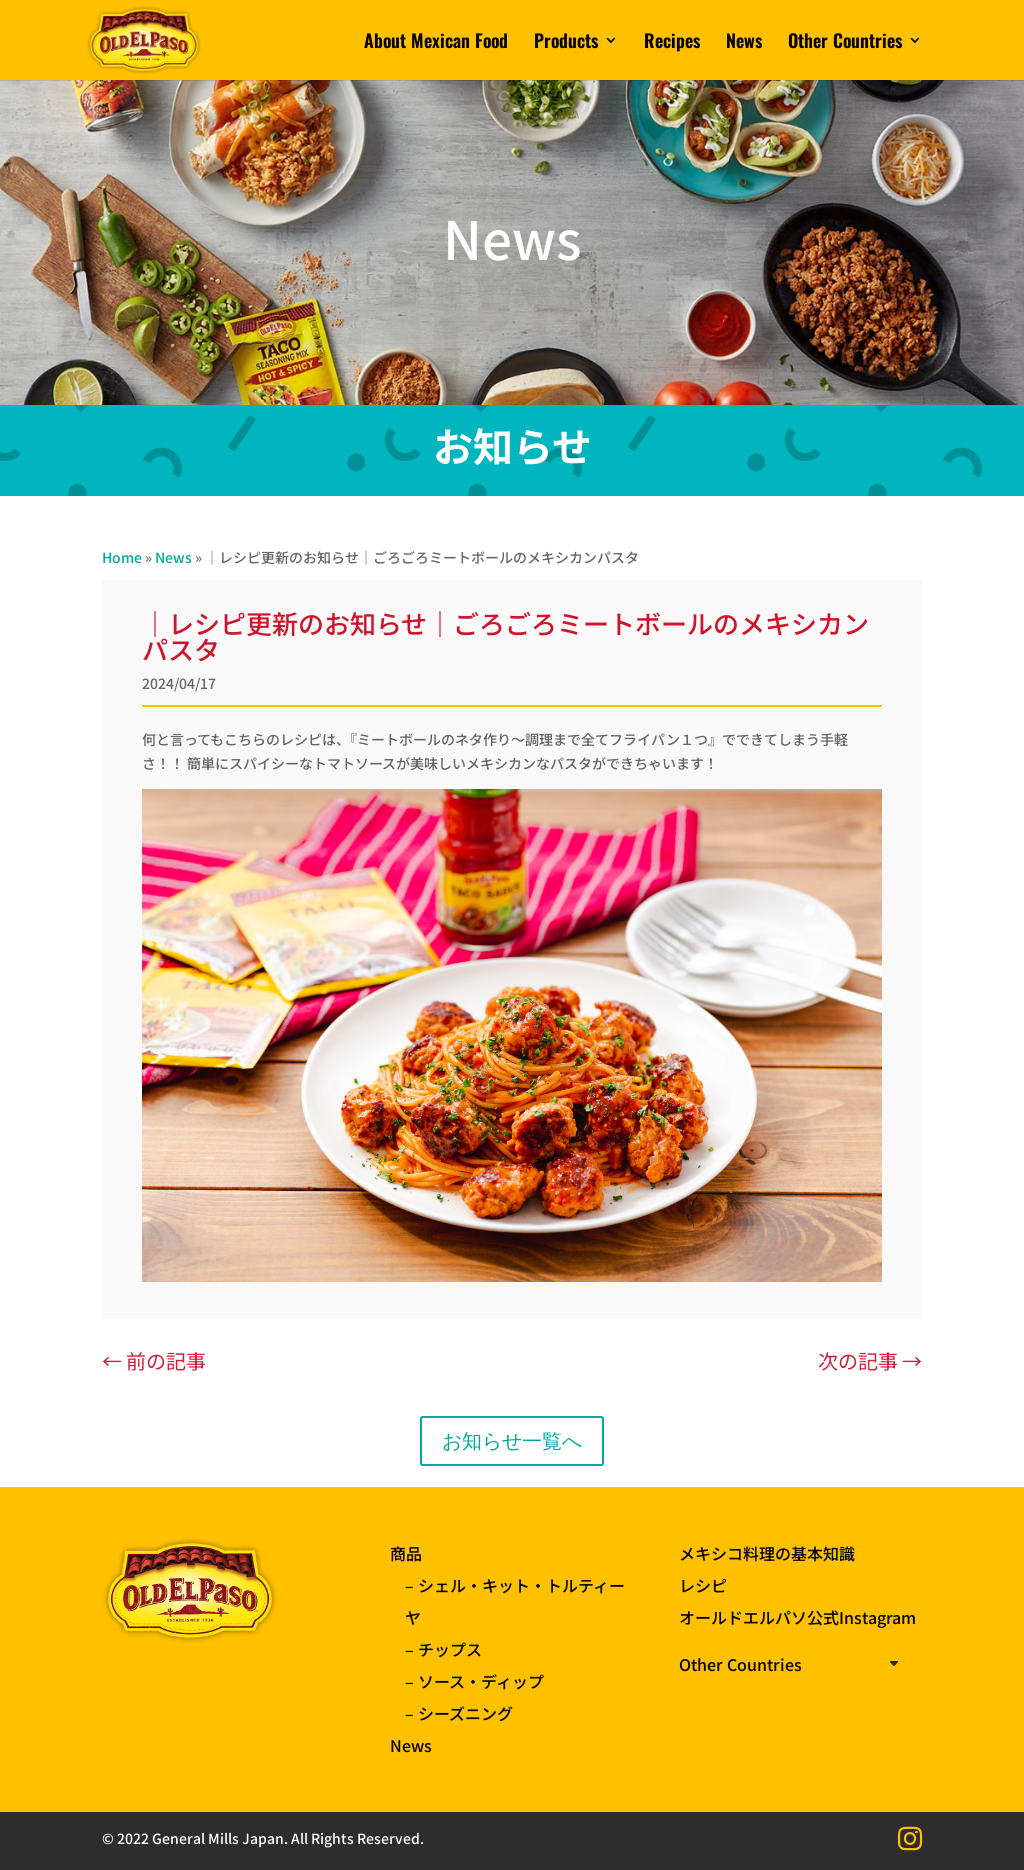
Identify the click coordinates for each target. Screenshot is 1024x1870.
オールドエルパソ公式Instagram (797, 1617)
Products (566, 43)
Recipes (672, 43)
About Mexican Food (436, 43)
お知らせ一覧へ (512, 1441)
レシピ (703, 1585)
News (744, 43)
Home (122, 557)
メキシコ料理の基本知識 (767, 1553)
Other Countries (845, 43)
